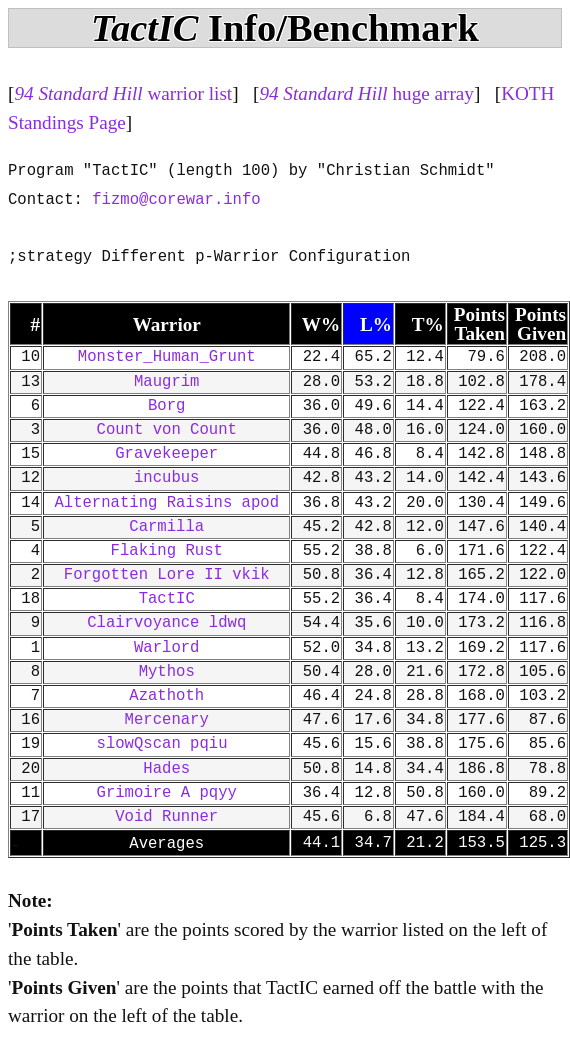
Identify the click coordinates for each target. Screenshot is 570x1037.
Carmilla (166, 527)
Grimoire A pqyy (167, 793)
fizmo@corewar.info (176, 200)
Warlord (167, 648)
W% (321, 324)
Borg (166, 406)
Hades (166, 769)
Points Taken (479, 324)
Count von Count (167, 430)
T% (428, 324)
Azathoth (166, 696)
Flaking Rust (167, 551)
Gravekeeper (166, 454)
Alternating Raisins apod (166, 503)
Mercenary (167, 720)
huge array (366, 93)
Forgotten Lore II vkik (167, 575)
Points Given (540, 324)
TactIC (167, 599)
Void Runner (166, 817)
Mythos (167, 672)
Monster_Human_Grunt (167, 357)
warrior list (123, 93)
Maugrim (167, 382)
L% (376, 324)
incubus (167, 478)
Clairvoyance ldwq (166, 623)
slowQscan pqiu (167, 744)
